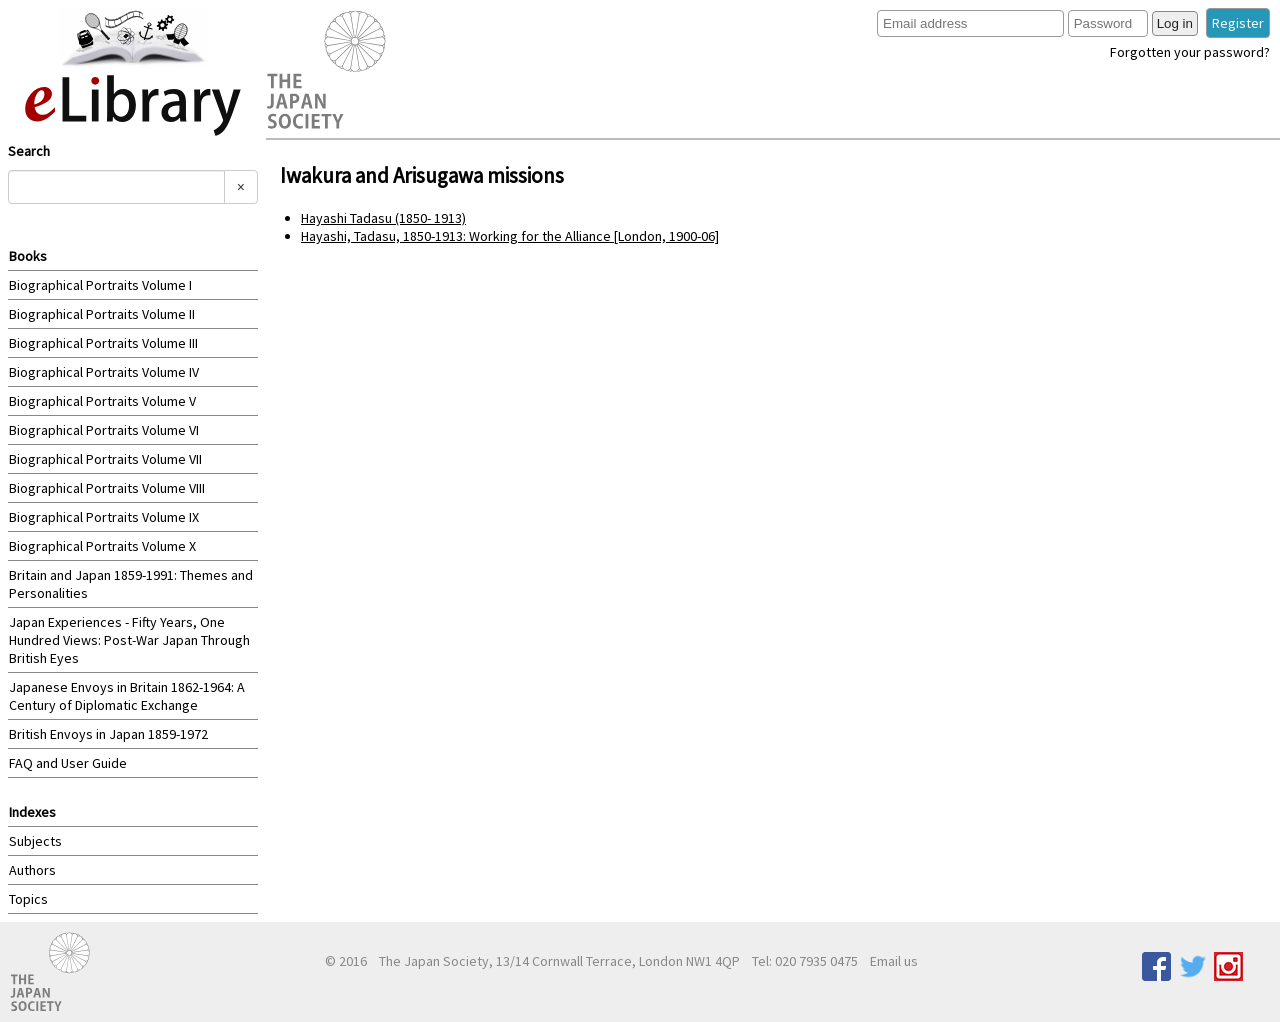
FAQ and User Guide (68, 763)
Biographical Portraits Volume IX (104, 517)
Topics (28, 899)
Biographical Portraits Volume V (102, 401)
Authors (32, 870)
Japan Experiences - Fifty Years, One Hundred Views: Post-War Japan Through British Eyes (129, 640)
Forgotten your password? (1190, 52)
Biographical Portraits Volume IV (104, 372)
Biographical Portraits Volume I (100, 285)
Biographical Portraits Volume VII (105, 459)
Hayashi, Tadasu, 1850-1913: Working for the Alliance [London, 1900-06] (510, 236)
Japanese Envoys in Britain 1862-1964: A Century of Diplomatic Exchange (127, 696)
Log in (1175, 23)
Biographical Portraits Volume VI (104, 430)
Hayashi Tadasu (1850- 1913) (383, 218)
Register (1238, 23)
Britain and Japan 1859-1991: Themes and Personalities (131, 584)
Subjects (35, 841)
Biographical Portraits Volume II (102, 314)
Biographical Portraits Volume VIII (107, 488)
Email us (894, 961)
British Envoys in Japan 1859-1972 (108, 734)
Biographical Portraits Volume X (102, 546)
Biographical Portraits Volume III (103, 343)
